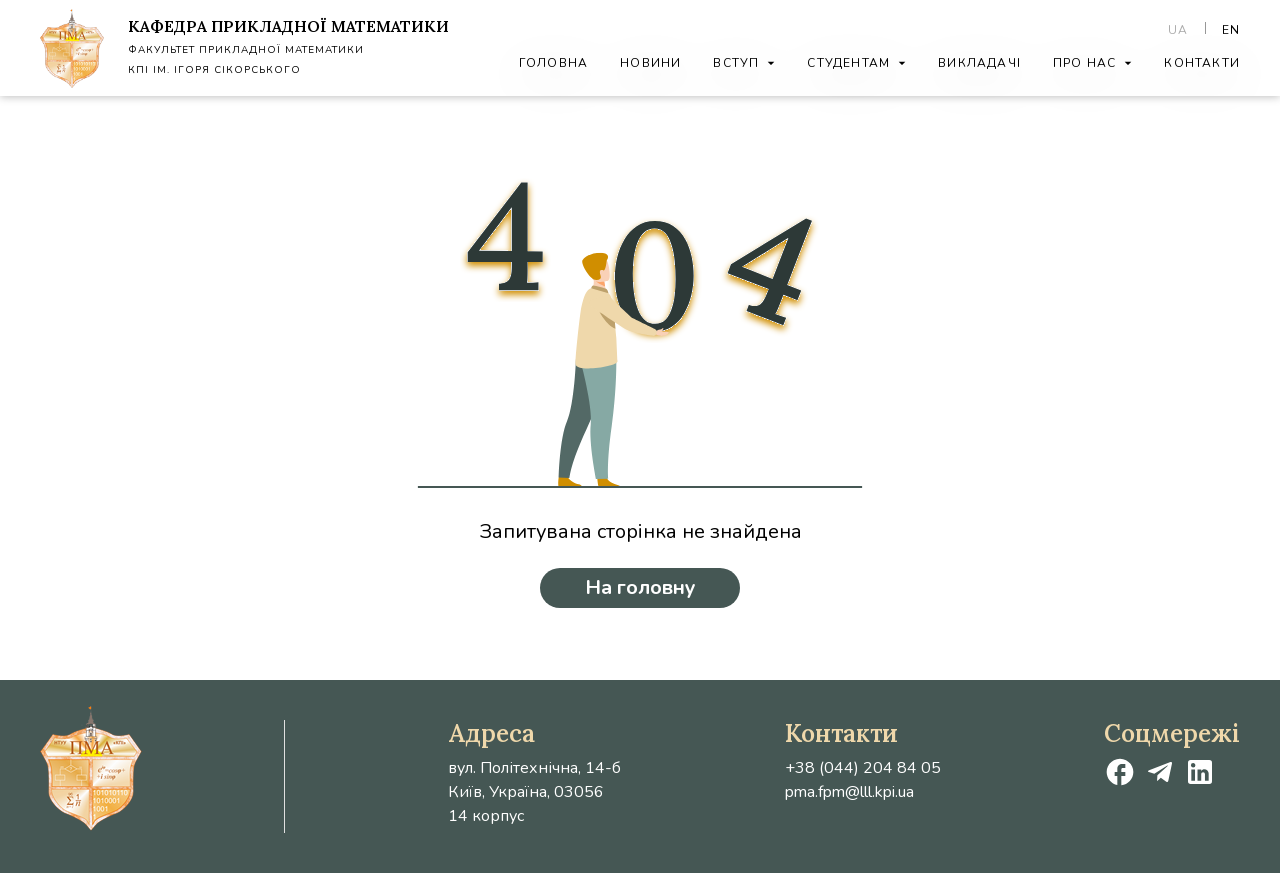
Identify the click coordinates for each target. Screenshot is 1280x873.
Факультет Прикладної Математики (246, 50)
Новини (650, 63)
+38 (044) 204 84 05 (863, 768)
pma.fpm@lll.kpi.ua (849, 792)
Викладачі (979, 63)
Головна (553, 63)
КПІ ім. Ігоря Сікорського (214, 70)
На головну (640, 587)
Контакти (1202, 63)
